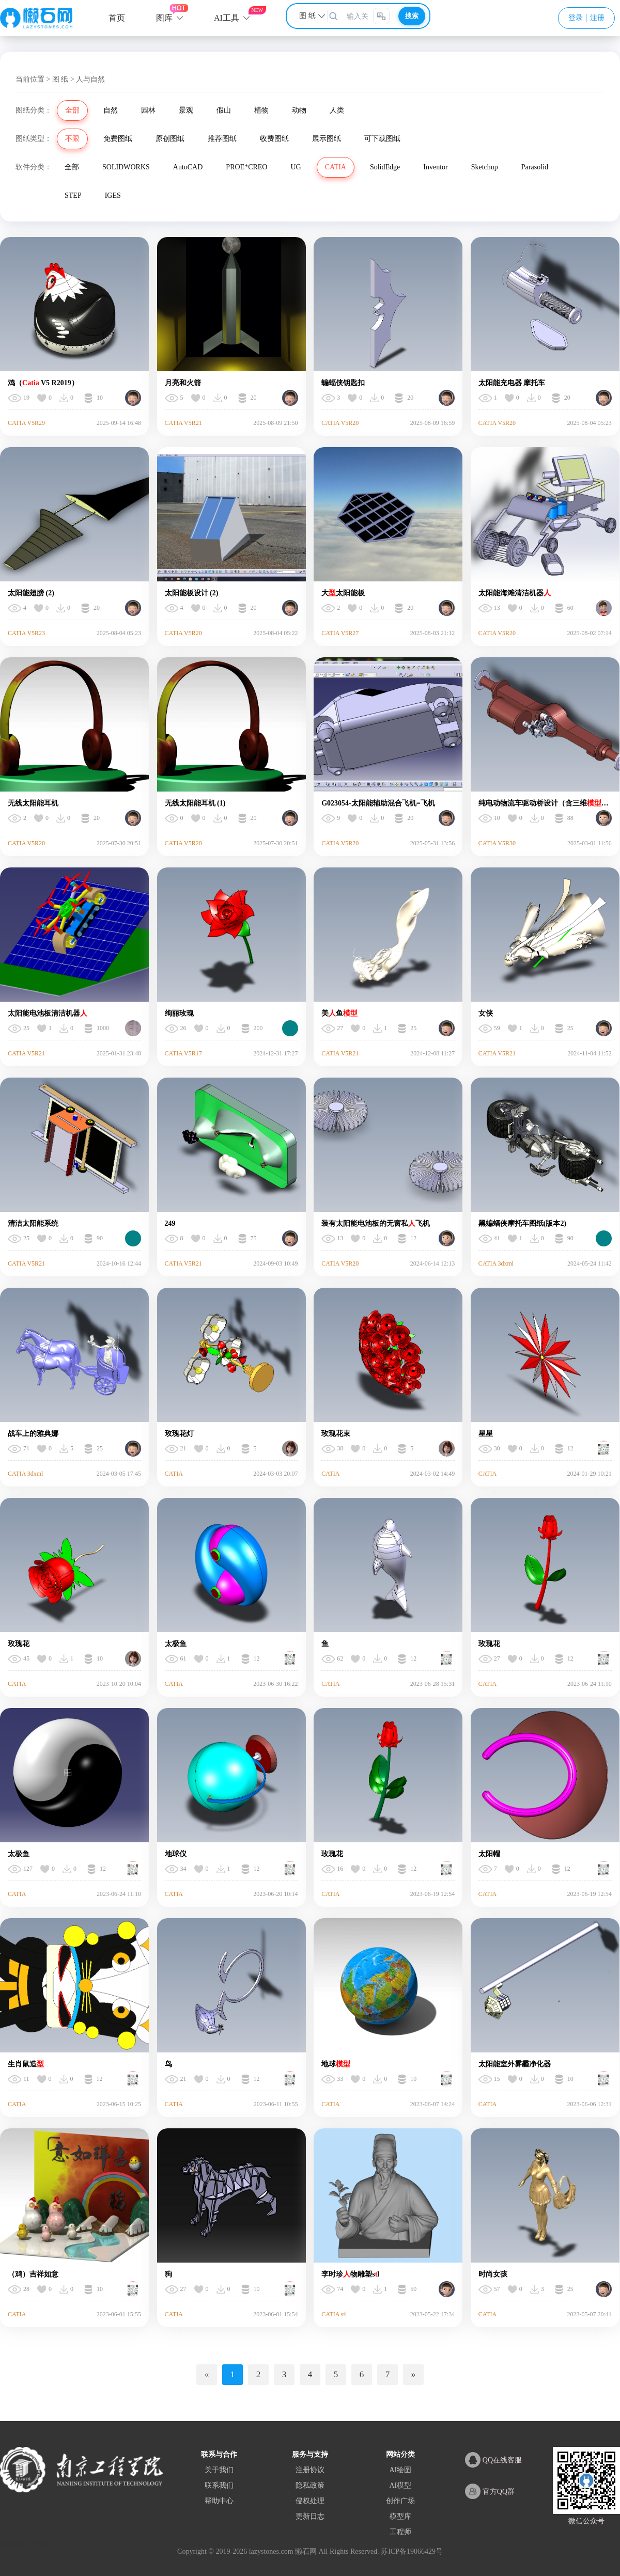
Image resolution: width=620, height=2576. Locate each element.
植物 (261, 110)
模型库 (400, 2516)
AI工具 (226, 17)
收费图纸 (274, 139)
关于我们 (219, 2470)
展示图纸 (326, 139)
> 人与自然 (87, 79)
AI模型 (400, 2485)
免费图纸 (117, 139)
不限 (72, 139)
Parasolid (534, 167)
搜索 (412, 16)
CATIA (335, 167)
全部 (72, 110)
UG (295, 167)
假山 (223, 110)
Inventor (435, 167)
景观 (186, 110)
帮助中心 (219, 2501)
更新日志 (310, 2516)
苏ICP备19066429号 (412, 2551)
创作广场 (400, 2501)
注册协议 (310, 2470)
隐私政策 (310, 2485)
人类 (337, 110)
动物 (299, 110)
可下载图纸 (382, 139)
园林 (148, 110)
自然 (110, 110)
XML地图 (39, 2544)
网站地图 (12, 2544)
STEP (73, 195)
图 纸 (60, 79)
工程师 (400, 2532)
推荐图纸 (222, 139)
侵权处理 (310, 2501)
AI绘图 (400, 2470)
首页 (117, 17)
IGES (113, 195)
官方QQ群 (490, 2491)
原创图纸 (170, 139)
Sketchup (484, 167)
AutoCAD (188, 167)
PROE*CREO (246, 167)
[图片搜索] (381, 16)
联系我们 (219, 2485)
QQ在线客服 (493, 2460)
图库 (164, 17)
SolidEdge (385, 167)
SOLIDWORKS (126, 167)
